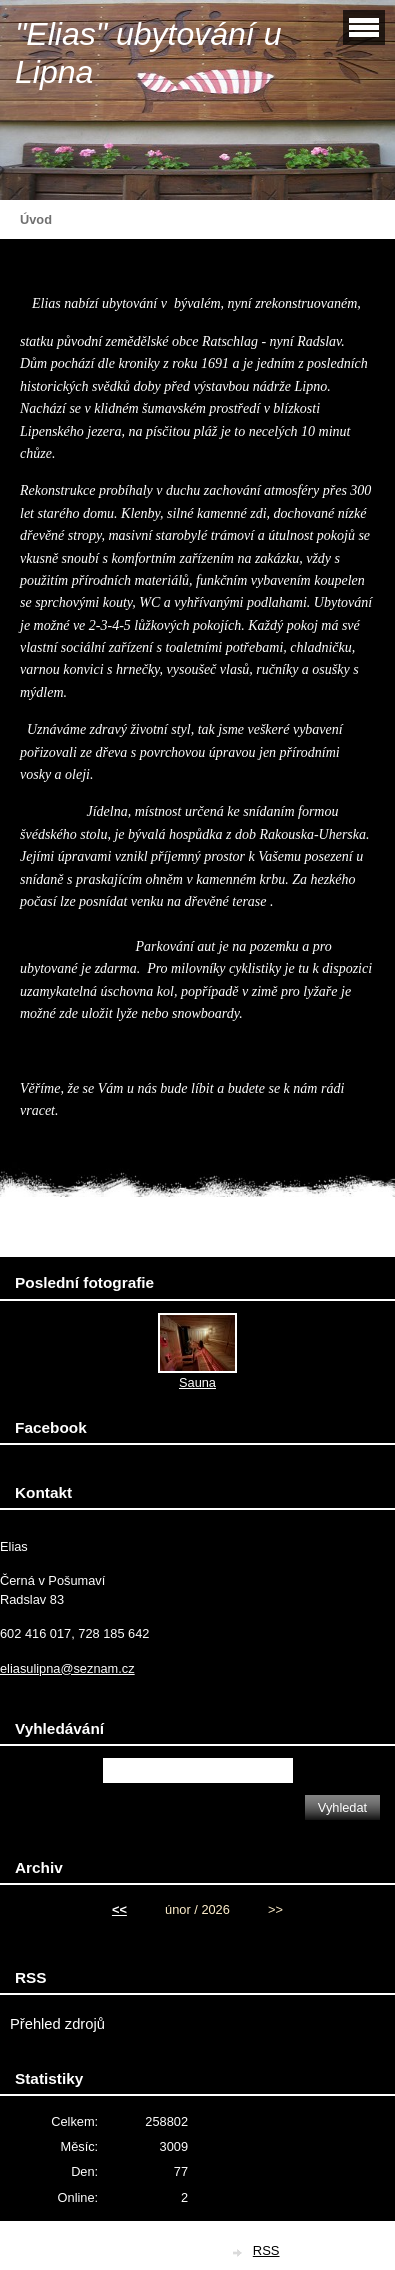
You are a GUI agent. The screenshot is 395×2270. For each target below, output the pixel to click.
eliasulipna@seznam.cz (67, 1668)
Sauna (197, 1382)
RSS (266, 2250)
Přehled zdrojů (57, 2024)
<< (119, 1909)
